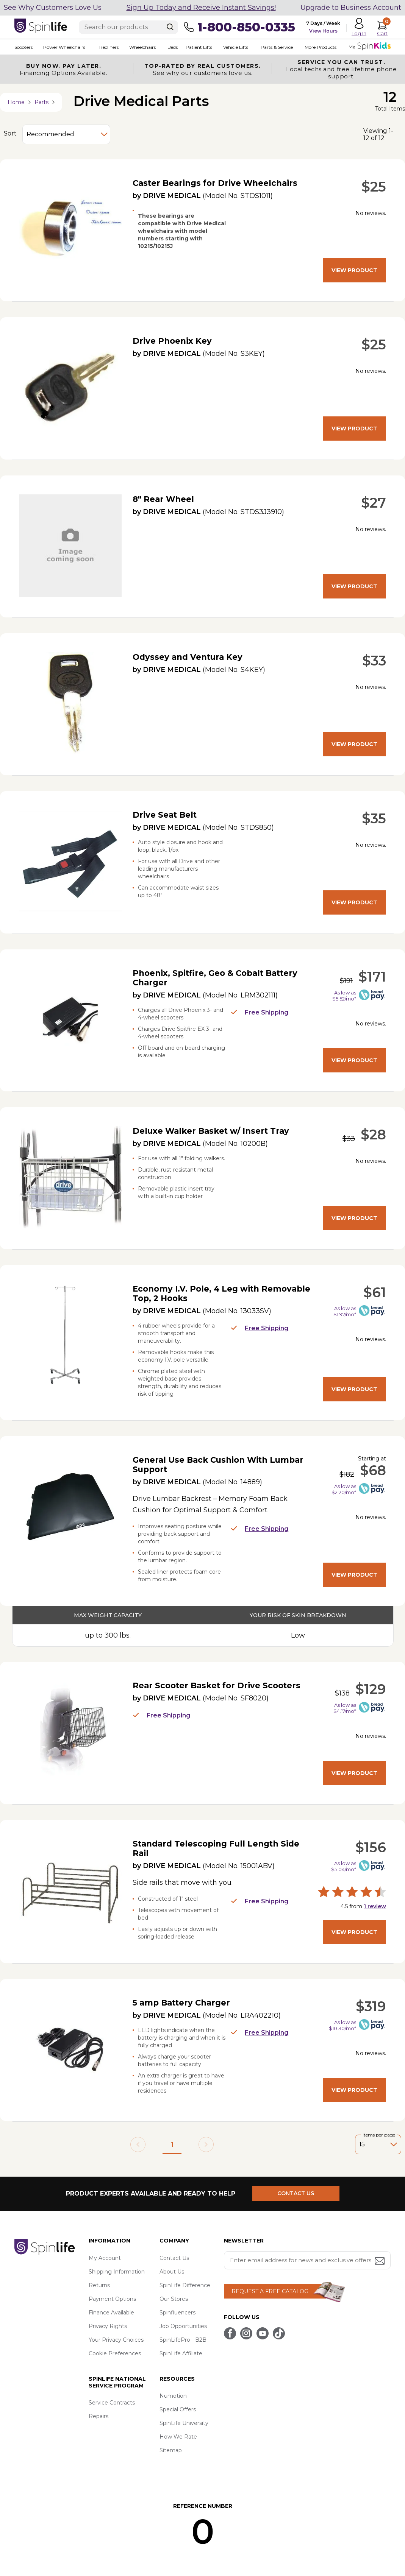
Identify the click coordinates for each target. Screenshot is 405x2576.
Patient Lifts (199, 47)
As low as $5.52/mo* (344, 996)
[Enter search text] (128, 27)
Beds (172, 47)
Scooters (23, 47)
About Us (171, 2271)
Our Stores (173, 2298)
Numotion (173, 2395)
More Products (320, 47)
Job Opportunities (183, 2326)
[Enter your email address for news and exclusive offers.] (307, 2260)
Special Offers (177, 2409)
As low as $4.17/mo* (344, 1708)
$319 (371, 2006)
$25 (373, 186)
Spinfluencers (177, 2312)
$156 (370, 1847)
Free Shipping (259, 1012)
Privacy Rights (108, 2326)
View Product (354, 270)
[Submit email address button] (380, 2261)
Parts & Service (277, 47)
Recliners (109, 47)
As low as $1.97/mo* (344, 1311)
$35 (374, 818)
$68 (373, 1470)
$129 (370, 1689)
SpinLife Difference (184, 2285)
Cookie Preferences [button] (115, 2353)
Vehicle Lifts (235, 47)
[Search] (170, 26)
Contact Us (174, 2258)
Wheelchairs (142, 47)
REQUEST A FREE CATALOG (269, 2291)
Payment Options (112, 2298)
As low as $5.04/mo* (343, 1866)
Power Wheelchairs (64, 47)
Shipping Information (117, 2271)
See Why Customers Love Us (53, 7)
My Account (105, 2258)
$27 (373, 502)
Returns (99, 2285)
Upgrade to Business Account (350, 7)
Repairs (98, 2416)
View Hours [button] (323, 31)
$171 (372, 976)
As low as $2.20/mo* (344, 1489)
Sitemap (170, 2450)
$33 (374, 660)
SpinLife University (183, 2423)
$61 (374, 1292)
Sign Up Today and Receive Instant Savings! (201, 7)
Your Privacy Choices (116, 2339)
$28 (373, 1134)
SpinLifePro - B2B (182, 2339)
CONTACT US (295, 2193)
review (375, 1906)
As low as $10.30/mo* (342, 2025)
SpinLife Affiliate (180, 2353)
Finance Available (111, 2312)
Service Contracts (112, 2402)
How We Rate (178, 2436)
